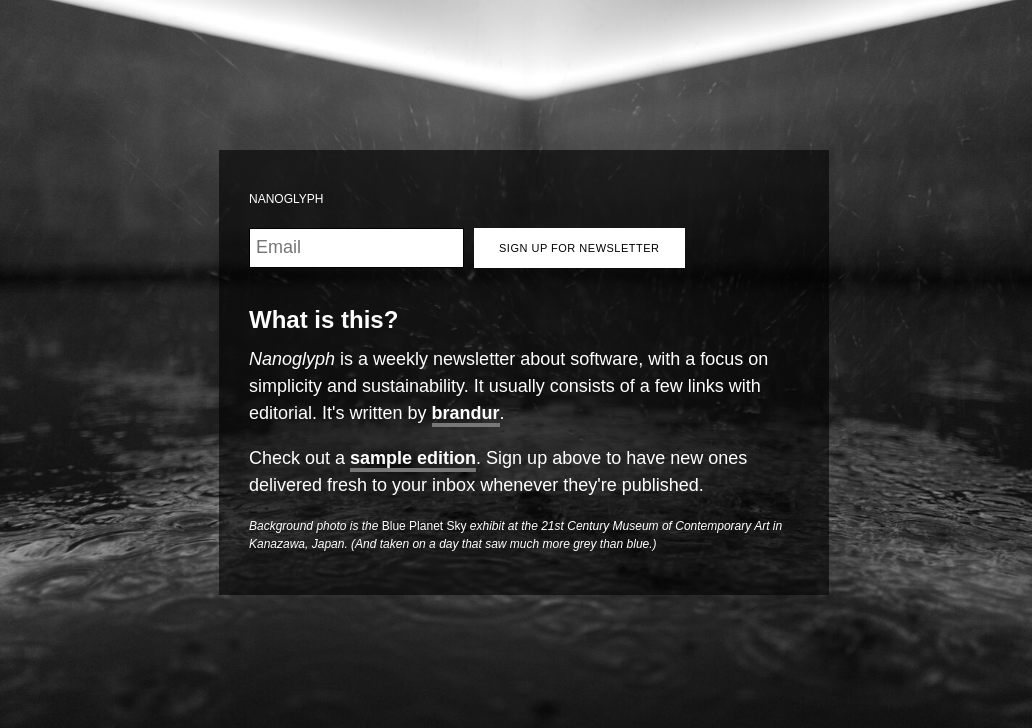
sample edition (413, 458)
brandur (466, 413)
